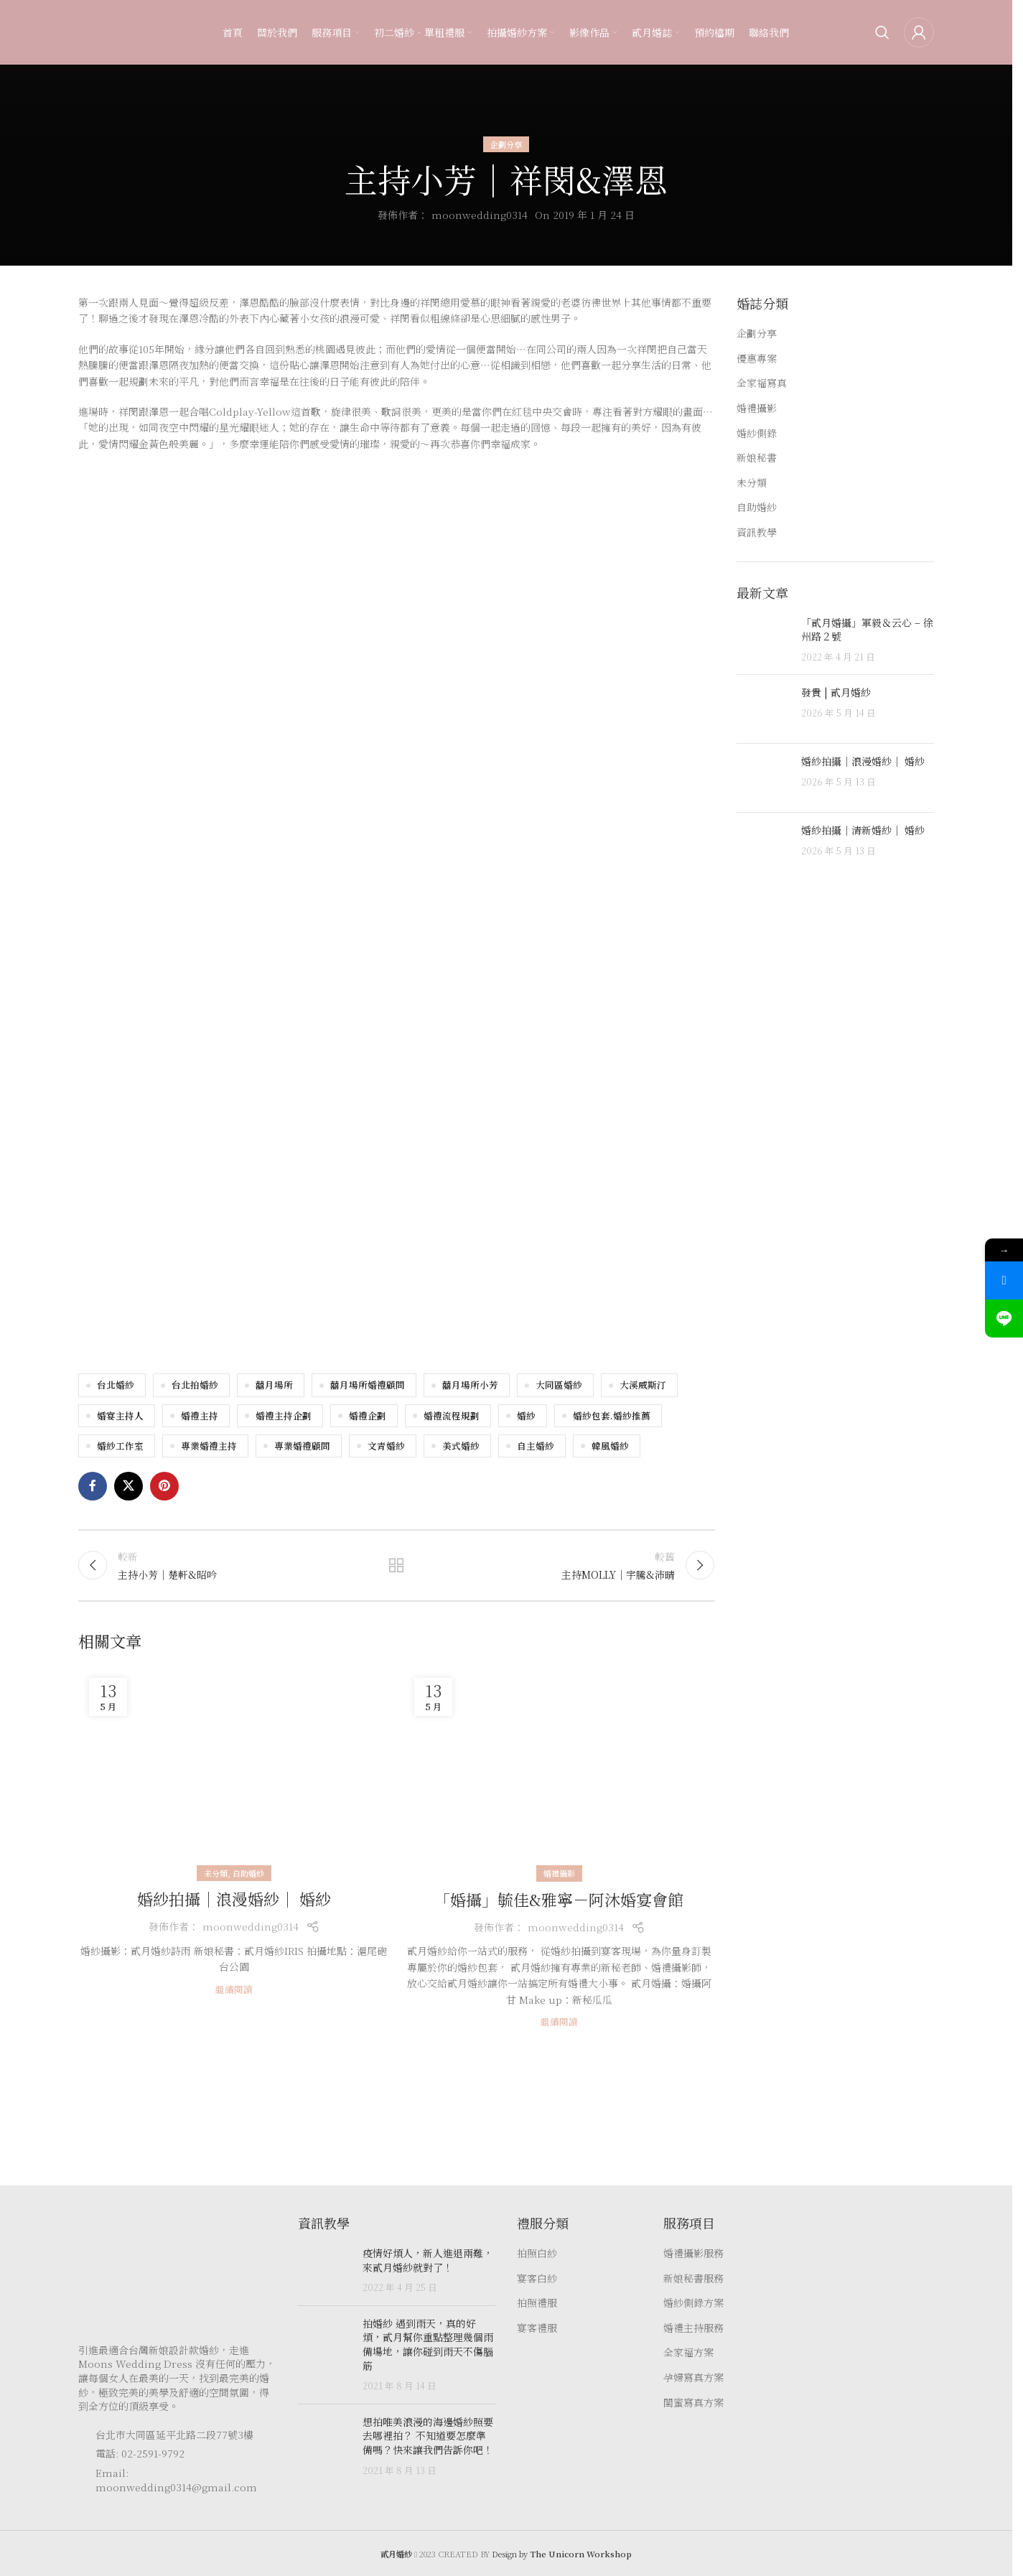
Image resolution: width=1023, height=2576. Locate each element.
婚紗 (526, 1415)
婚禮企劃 (367, 1415)
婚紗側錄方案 (693, 2303)
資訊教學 (757, 532)
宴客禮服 (537, 2328)
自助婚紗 (248, 1873)
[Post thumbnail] (763, 640)
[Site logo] (107, 31)
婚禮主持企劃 (284, 1415)
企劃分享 (506, 144)
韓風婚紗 (610, 1445)
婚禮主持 (199, 1415)
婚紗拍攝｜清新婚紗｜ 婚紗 (863, 830)
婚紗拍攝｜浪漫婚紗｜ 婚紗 (234, 1898)
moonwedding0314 (479, 214)
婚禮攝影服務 (693, 2253)
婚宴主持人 (120, 1415)
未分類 (216, 1873)
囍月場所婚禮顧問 (367, 1384)
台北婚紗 (115, 1384)
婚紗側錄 (757, 433)
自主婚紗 (535, 1445)
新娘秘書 (757, 458)
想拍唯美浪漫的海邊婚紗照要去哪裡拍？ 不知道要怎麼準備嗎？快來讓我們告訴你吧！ (428, 2435)
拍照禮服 (537, 2303)
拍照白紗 (537, 2253)
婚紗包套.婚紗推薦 (611, 1415)
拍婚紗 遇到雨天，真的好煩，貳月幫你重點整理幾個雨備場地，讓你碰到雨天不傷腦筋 (428, 2344)
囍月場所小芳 (470, 1384)
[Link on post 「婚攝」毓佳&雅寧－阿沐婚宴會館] (558, 1771)
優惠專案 (757, 358)
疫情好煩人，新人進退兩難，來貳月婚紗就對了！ (428, 2260)
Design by (562, 2553)
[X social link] (128, 1486)
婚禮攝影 (559, 1873)
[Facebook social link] (92, 1486)
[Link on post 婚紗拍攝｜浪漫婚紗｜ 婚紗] (233, 1770)
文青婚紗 (386, 1445)
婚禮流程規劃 (452, 1415)
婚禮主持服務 (693, 2328)
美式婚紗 (461, 1445)
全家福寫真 (762, 383)
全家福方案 (688, 2352)
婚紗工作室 (120, 1445)
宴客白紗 (537, 2278)
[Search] (882, 32)
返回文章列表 (396, 1565)
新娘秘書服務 (693, 2278)
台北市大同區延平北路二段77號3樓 (174, 2434)
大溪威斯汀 (643, 1384)
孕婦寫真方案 (693, 2377)
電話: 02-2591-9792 (139, 2453)
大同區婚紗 (559, 1384)
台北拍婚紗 (195, 1384)
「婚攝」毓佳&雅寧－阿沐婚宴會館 (558, 1899)
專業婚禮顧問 (302, 1445)
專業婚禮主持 (209, 1445)
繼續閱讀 (234, 1989)
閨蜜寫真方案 (693, 2402)
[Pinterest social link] (164, 1486)
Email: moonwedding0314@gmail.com (176, 2479)
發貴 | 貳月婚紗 (836, 692)
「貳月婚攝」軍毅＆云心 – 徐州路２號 (867, 629)
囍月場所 (274, 1384)
